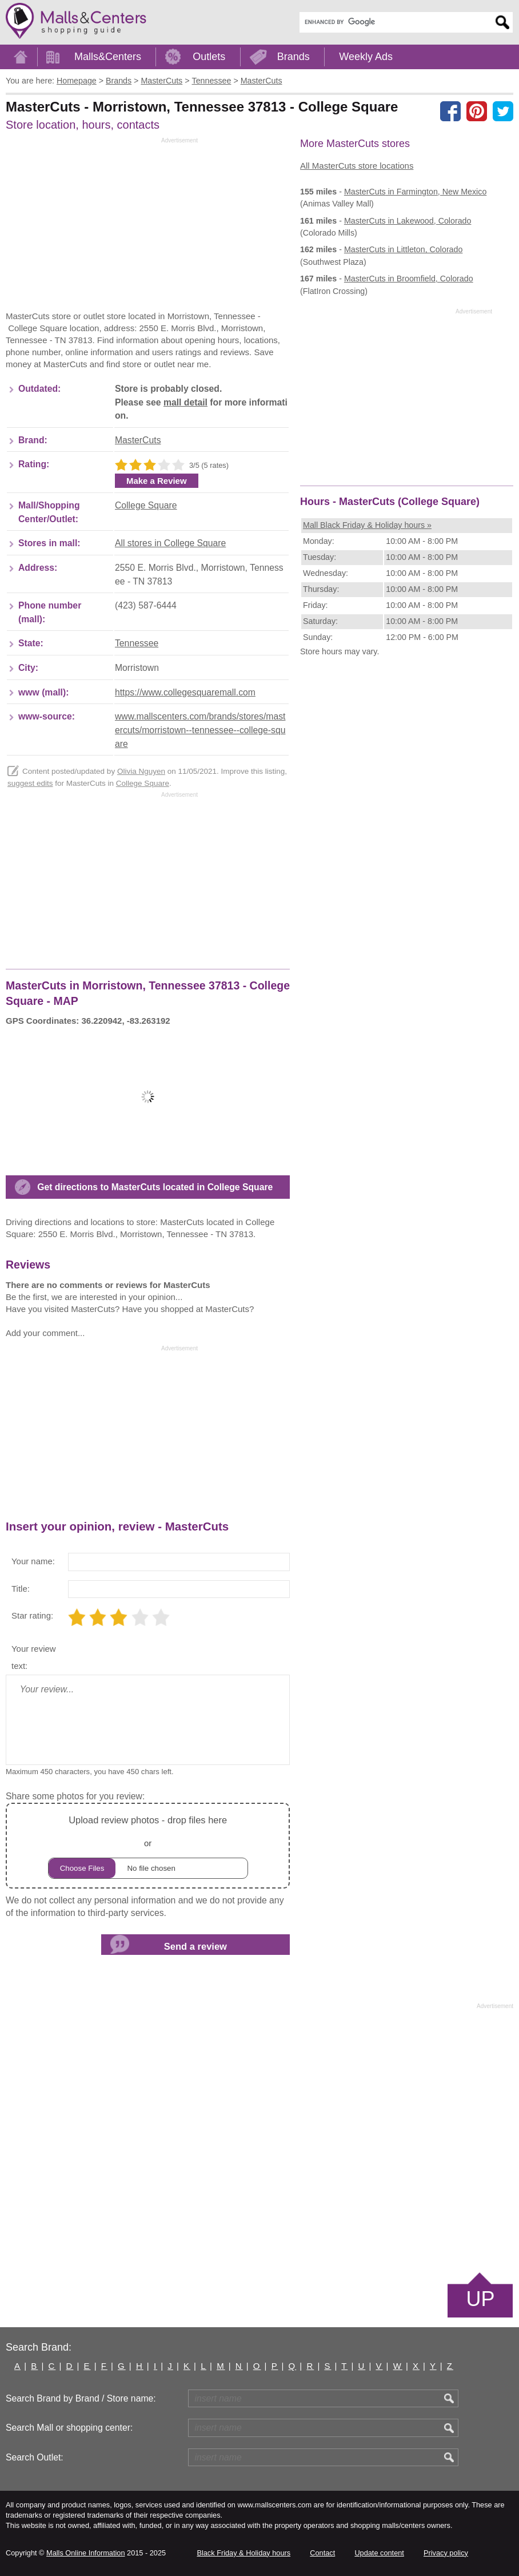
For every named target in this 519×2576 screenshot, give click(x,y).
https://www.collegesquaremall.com (185, 692)
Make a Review (156, 481)
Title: (20, 1588)
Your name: (33, 1561)
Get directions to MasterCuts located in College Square (155, 1187)
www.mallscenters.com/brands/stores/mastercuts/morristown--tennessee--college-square (200, 729)
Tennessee (136, 643)
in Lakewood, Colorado (408, 220)
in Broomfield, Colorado (408, 278)
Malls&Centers (107, 56)
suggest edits (30, 783)
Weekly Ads (366, 56)
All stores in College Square (170, 543)
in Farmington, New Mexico (415, 191)
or (148, 1845)
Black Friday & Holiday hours (243, 2553)
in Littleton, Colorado (403, 249)
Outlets (209, 56)
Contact (322, 2553)
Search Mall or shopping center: (69, 2427)
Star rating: (32, 1615)
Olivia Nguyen (141, 771)
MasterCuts (138, 440)
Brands (293, 56)
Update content (379, 2553)
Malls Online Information (85, 2553)
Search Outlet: (34, 2457)
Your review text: (33, 1657)
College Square (146, 505)
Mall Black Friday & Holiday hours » (367, 525)
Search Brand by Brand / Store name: (81, 2398)
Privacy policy (446, 2553)
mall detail (185, 402)
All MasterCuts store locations (356, 165)
